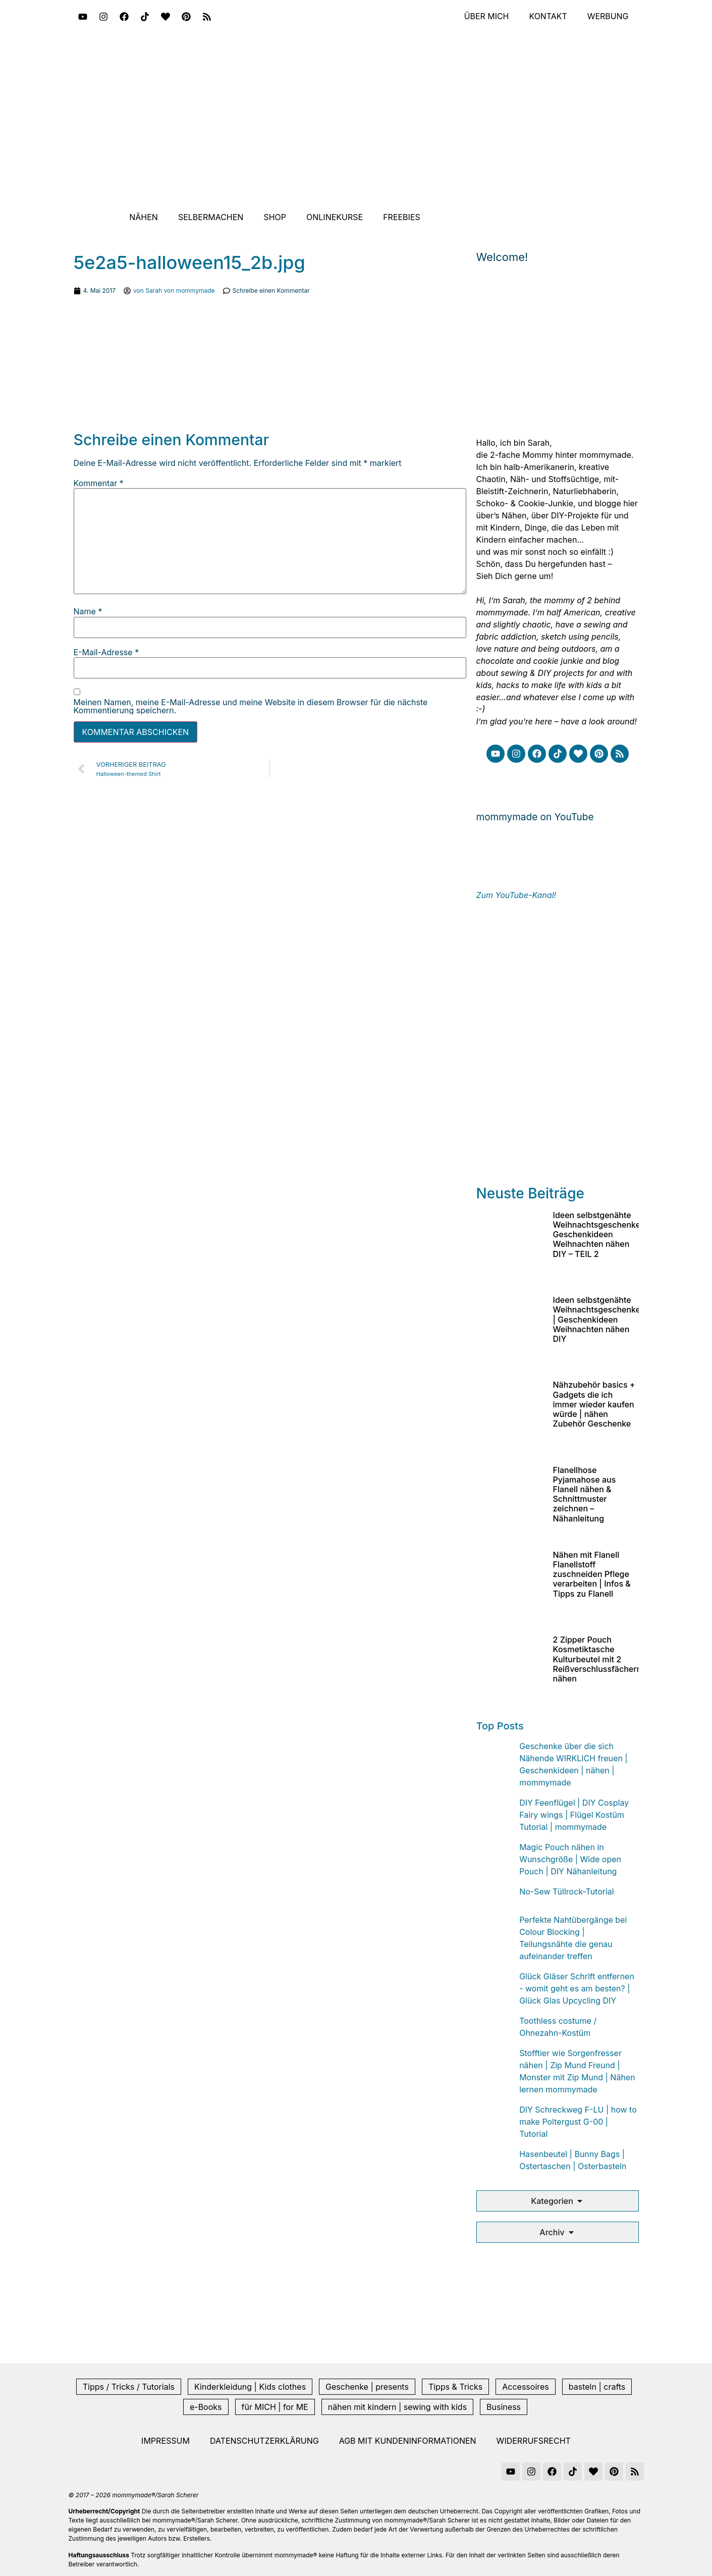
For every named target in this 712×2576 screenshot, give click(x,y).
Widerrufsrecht (534, 2441)
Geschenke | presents (367, 2387)
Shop (274, 217)
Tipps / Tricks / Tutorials (129, 2387)
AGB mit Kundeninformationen (407, 2441)
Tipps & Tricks (455, 2387)
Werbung (607, 17)
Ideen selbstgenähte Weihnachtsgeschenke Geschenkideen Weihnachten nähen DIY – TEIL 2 (597, 1234)
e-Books (206, 2407)
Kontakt (548, 17)
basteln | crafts (597, 2387)
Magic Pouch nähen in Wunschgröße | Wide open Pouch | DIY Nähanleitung (570, 1859)
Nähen (143, 217)
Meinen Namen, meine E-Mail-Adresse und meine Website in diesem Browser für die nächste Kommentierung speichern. (251, 706)
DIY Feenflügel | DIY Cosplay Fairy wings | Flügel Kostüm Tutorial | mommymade (574, 1815)
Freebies (401, 217)
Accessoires (525, 2387)
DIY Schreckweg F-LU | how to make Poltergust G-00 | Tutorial (578, 2122)
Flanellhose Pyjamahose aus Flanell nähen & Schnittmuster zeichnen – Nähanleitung (584, 1494)
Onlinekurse (334, 217)
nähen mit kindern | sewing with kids (397, 2407)
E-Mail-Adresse (106, 652)
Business (503, 2407)
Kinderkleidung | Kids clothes (250, 2387)
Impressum (165, 2441)
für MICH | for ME (275, 2407)
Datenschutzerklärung (264, 2441)
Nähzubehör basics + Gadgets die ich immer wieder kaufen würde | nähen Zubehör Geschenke (594, 1404)
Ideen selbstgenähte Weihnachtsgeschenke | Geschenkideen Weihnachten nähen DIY (597, 1319)
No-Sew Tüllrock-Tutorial (566, 1891)
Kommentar (99, 483)
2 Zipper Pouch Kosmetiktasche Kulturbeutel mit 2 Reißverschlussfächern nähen (597, 1659)
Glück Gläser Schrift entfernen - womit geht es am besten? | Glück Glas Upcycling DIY (576, 1988)
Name (88, 611)
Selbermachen (211, 217)
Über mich (486, 17)
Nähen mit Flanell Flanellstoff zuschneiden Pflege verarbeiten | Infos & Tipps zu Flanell (592, 1574)
